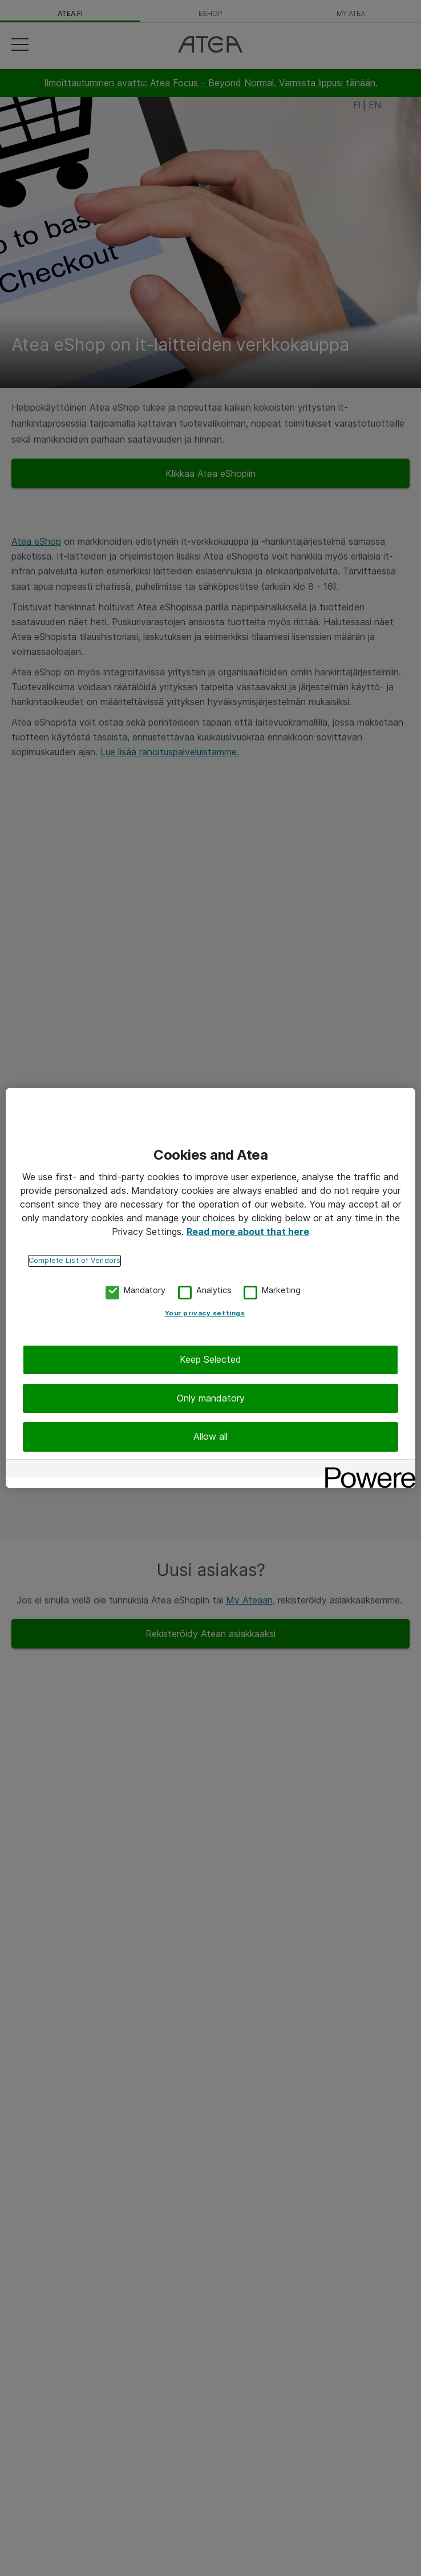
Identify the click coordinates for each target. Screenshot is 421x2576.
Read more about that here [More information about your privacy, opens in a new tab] (248, 1231)
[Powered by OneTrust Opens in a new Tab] (366, 1470)
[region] (210, 1288)
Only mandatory (211, 1397)
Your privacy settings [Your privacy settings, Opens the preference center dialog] (205, 1313)
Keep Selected (210, 1358)
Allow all (210, 1435)
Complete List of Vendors (74, 1259)
